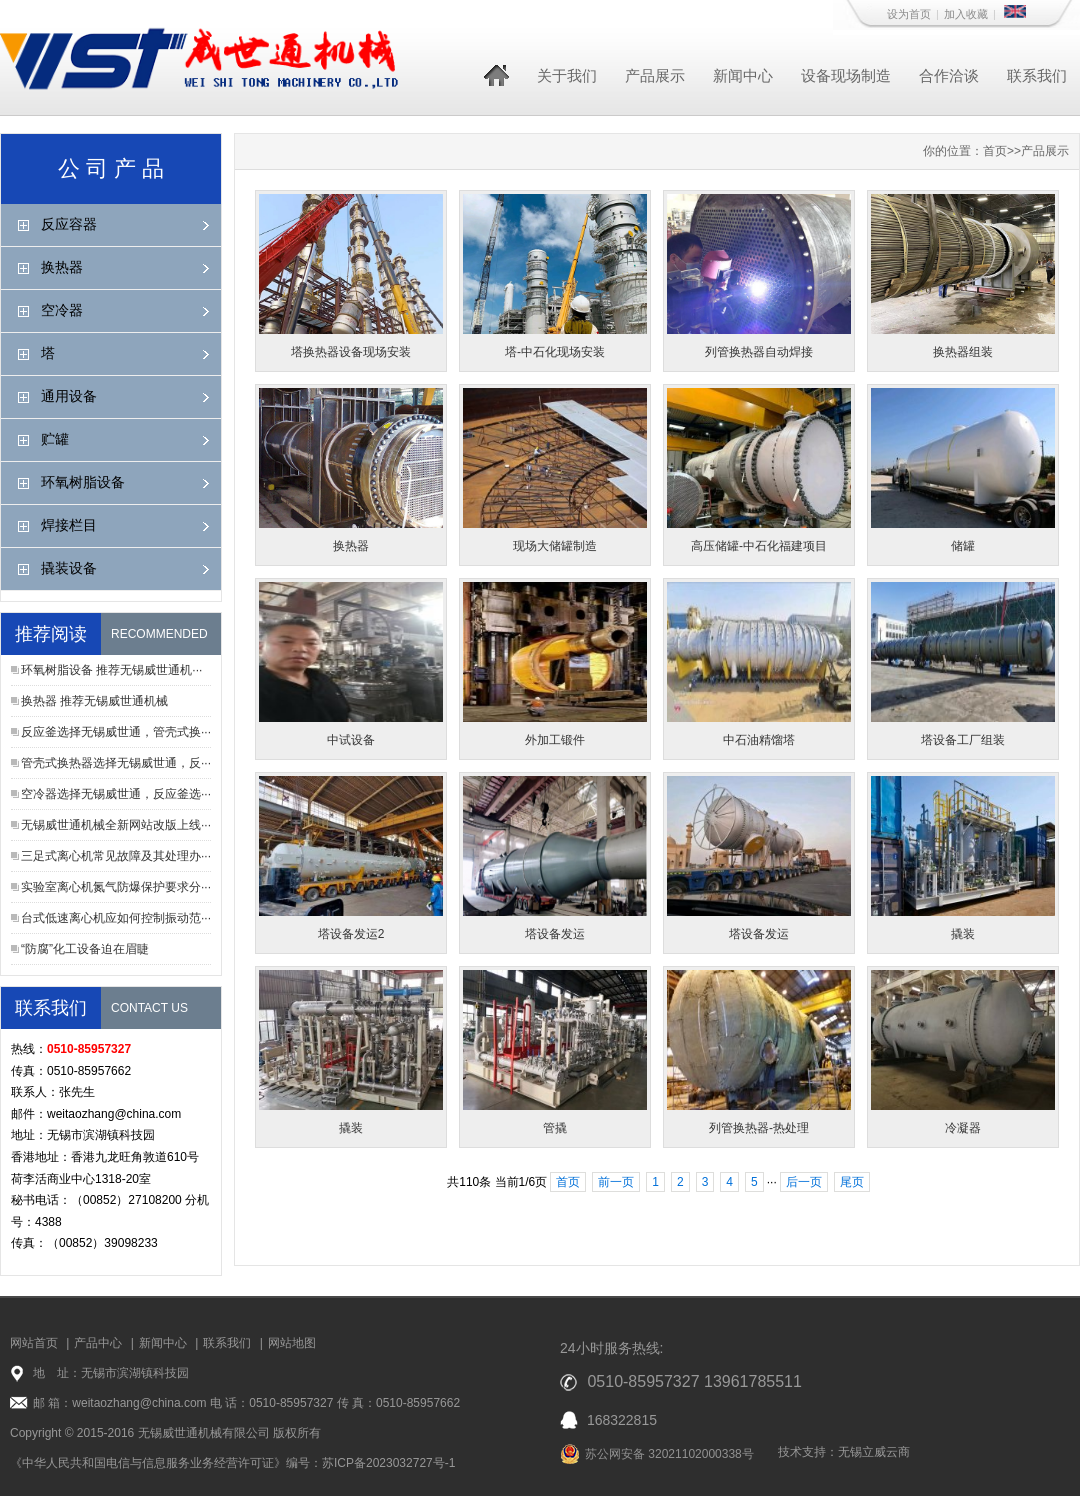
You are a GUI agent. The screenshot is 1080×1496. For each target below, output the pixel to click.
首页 (995, 151)
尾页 (852, 1182)
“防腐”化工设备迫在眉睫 (85, 949)
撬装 (963, 934)
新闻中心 (743, 75)
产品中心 (98, 1343)
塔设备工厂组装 (963, 740)
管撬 (555, 1128)
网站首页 (34, 1343)
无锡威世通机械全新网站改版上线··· (116, 825)
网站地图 (292, 1343)
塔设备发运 (555, 934)
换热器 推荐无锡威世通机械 (94, 701)
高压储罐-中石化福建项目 (759, 546)
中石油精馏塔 (759, 740)
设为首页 (909, 14)
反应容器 (69, 224)
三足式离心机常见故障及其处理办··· (116, 856)
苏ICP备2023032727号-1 (388, 1463)
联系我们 (1037, 75)
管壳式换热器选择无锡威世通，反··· (116, 763)
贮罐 (55, 439)
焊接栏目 (69, 525)
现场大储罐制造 (555, 546)
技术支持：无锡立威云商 (844, 1452)
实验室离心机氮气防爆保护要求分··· (116, 887)
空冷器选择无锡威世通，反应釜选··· (116, 794)
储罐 (963, 546)
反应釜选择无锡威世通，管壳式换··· (116, 732)
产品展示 (655, 75)
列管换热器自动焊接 (759, 352)
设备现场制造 (846, 75)
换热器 (62, 267)
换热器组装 (963, 352)
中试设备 (351, 740)
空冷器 (62, 310)
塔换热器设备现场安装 (351, 352)
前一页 (616, 1182)
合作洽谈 (949, 75)
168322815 (622, 1420)
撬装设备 (69, 568)
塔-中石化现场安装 (555, 352)
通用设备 (69, 396)
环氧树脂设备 (83, 482)
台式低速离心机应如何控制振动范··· (116, 918)
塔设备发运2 (351, 934)
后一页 (804, 1182)
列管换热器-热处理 (759, 1128)
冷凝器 (963, 1128)
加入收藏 (966, 14)
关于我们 (567, 75)
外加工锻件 (555, 740)
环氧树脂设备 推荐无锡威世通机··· (111, 670)
